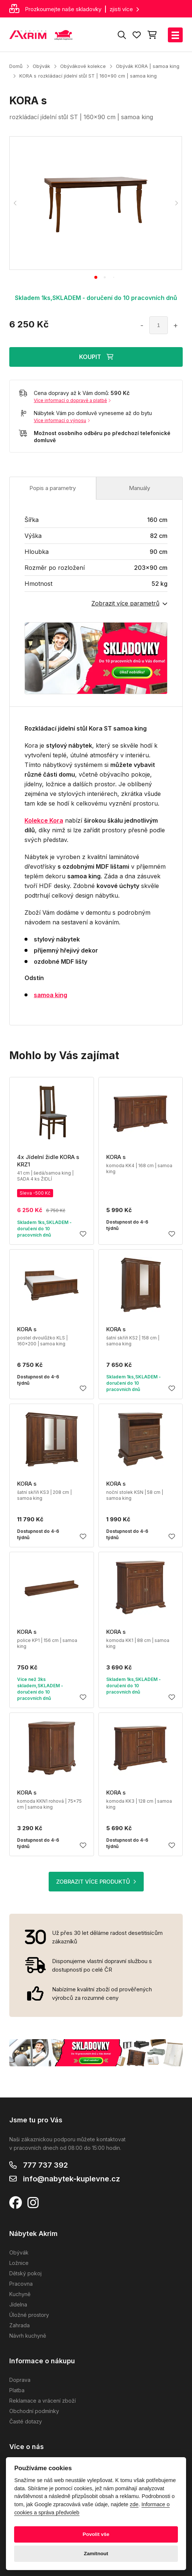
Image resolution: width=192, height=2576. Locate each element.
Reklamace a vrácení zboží (42, 2400)
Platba (17, 2390)
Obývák (41, 66)
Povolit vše (96, 2534)
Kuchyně (19, 2294)
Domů (16, 66)
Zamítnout (96, 2553)
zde (134, 2504)
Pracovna (21, 2283)
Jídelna (18, 2304)
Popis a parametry (52, 488)
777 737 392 (45, 2165)
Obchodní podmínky (34, 2411)
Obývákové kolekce (83, 66)
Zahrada (19, 2325)
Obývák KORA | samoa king (147, 66)
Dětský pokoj (25, 2273)
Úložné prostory (29, 2315)
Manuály (139, 488)
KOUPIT (96, 356)
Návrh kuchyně (27, 2335)
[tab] (95, 277)
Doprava (19, 2380)
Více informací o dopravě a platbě (72, 400)
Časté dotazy (25, 2421)
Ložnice (19, 2263)
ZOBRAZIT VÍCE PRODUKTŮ (96, 1881)
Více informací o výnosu (62, 420)
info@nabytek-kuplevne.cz (71, 2178)
